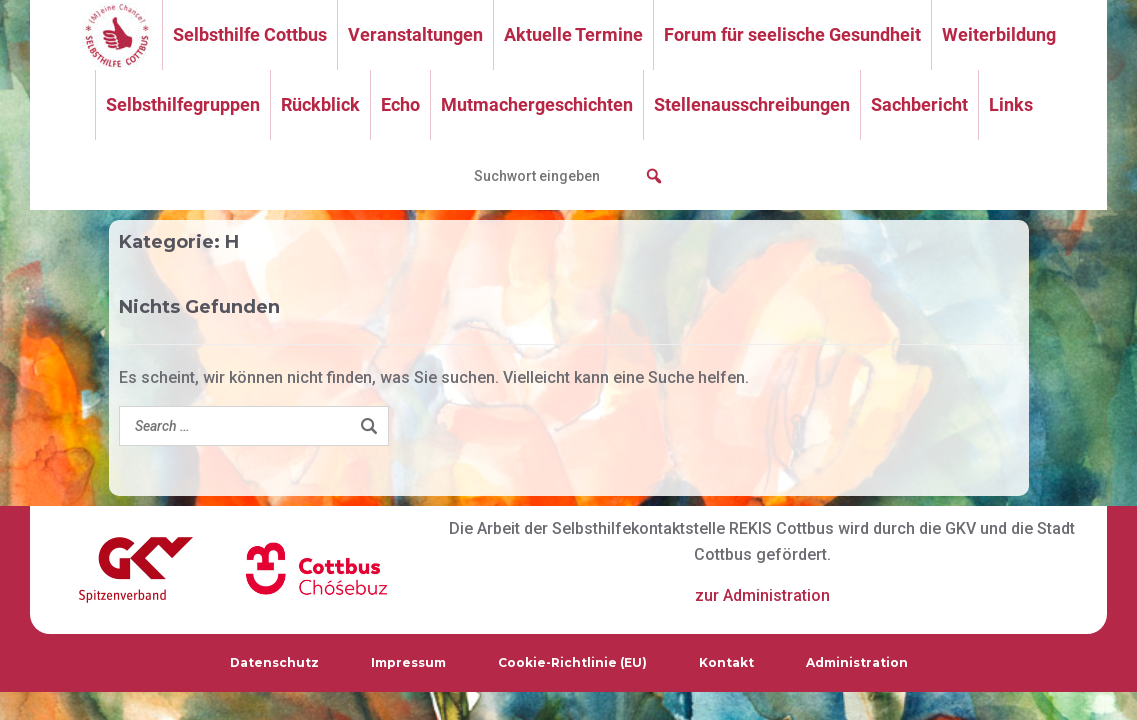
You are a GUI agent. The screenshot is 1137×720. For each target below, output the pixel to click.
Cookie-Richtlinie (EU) (572, 662)
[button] (654, 176)
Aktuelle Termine (573, 34)
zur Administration (762, 595)
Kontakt (726, 662)
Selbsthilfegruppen (183, 104)
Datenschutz (274, 662)
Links (1011, 104)
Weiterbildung (999, 34)
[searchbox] (569, 176)
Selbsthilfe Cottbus (250, 34)
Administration (857, 662)
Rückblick (320, 104)
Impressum (408, 662)
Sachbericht (919, 104)
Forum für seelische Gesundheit (792, 34)
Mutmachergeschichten (537, 104)
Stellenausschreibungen (752, 104)
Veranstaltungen (415, 34)
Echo (400, 104)
